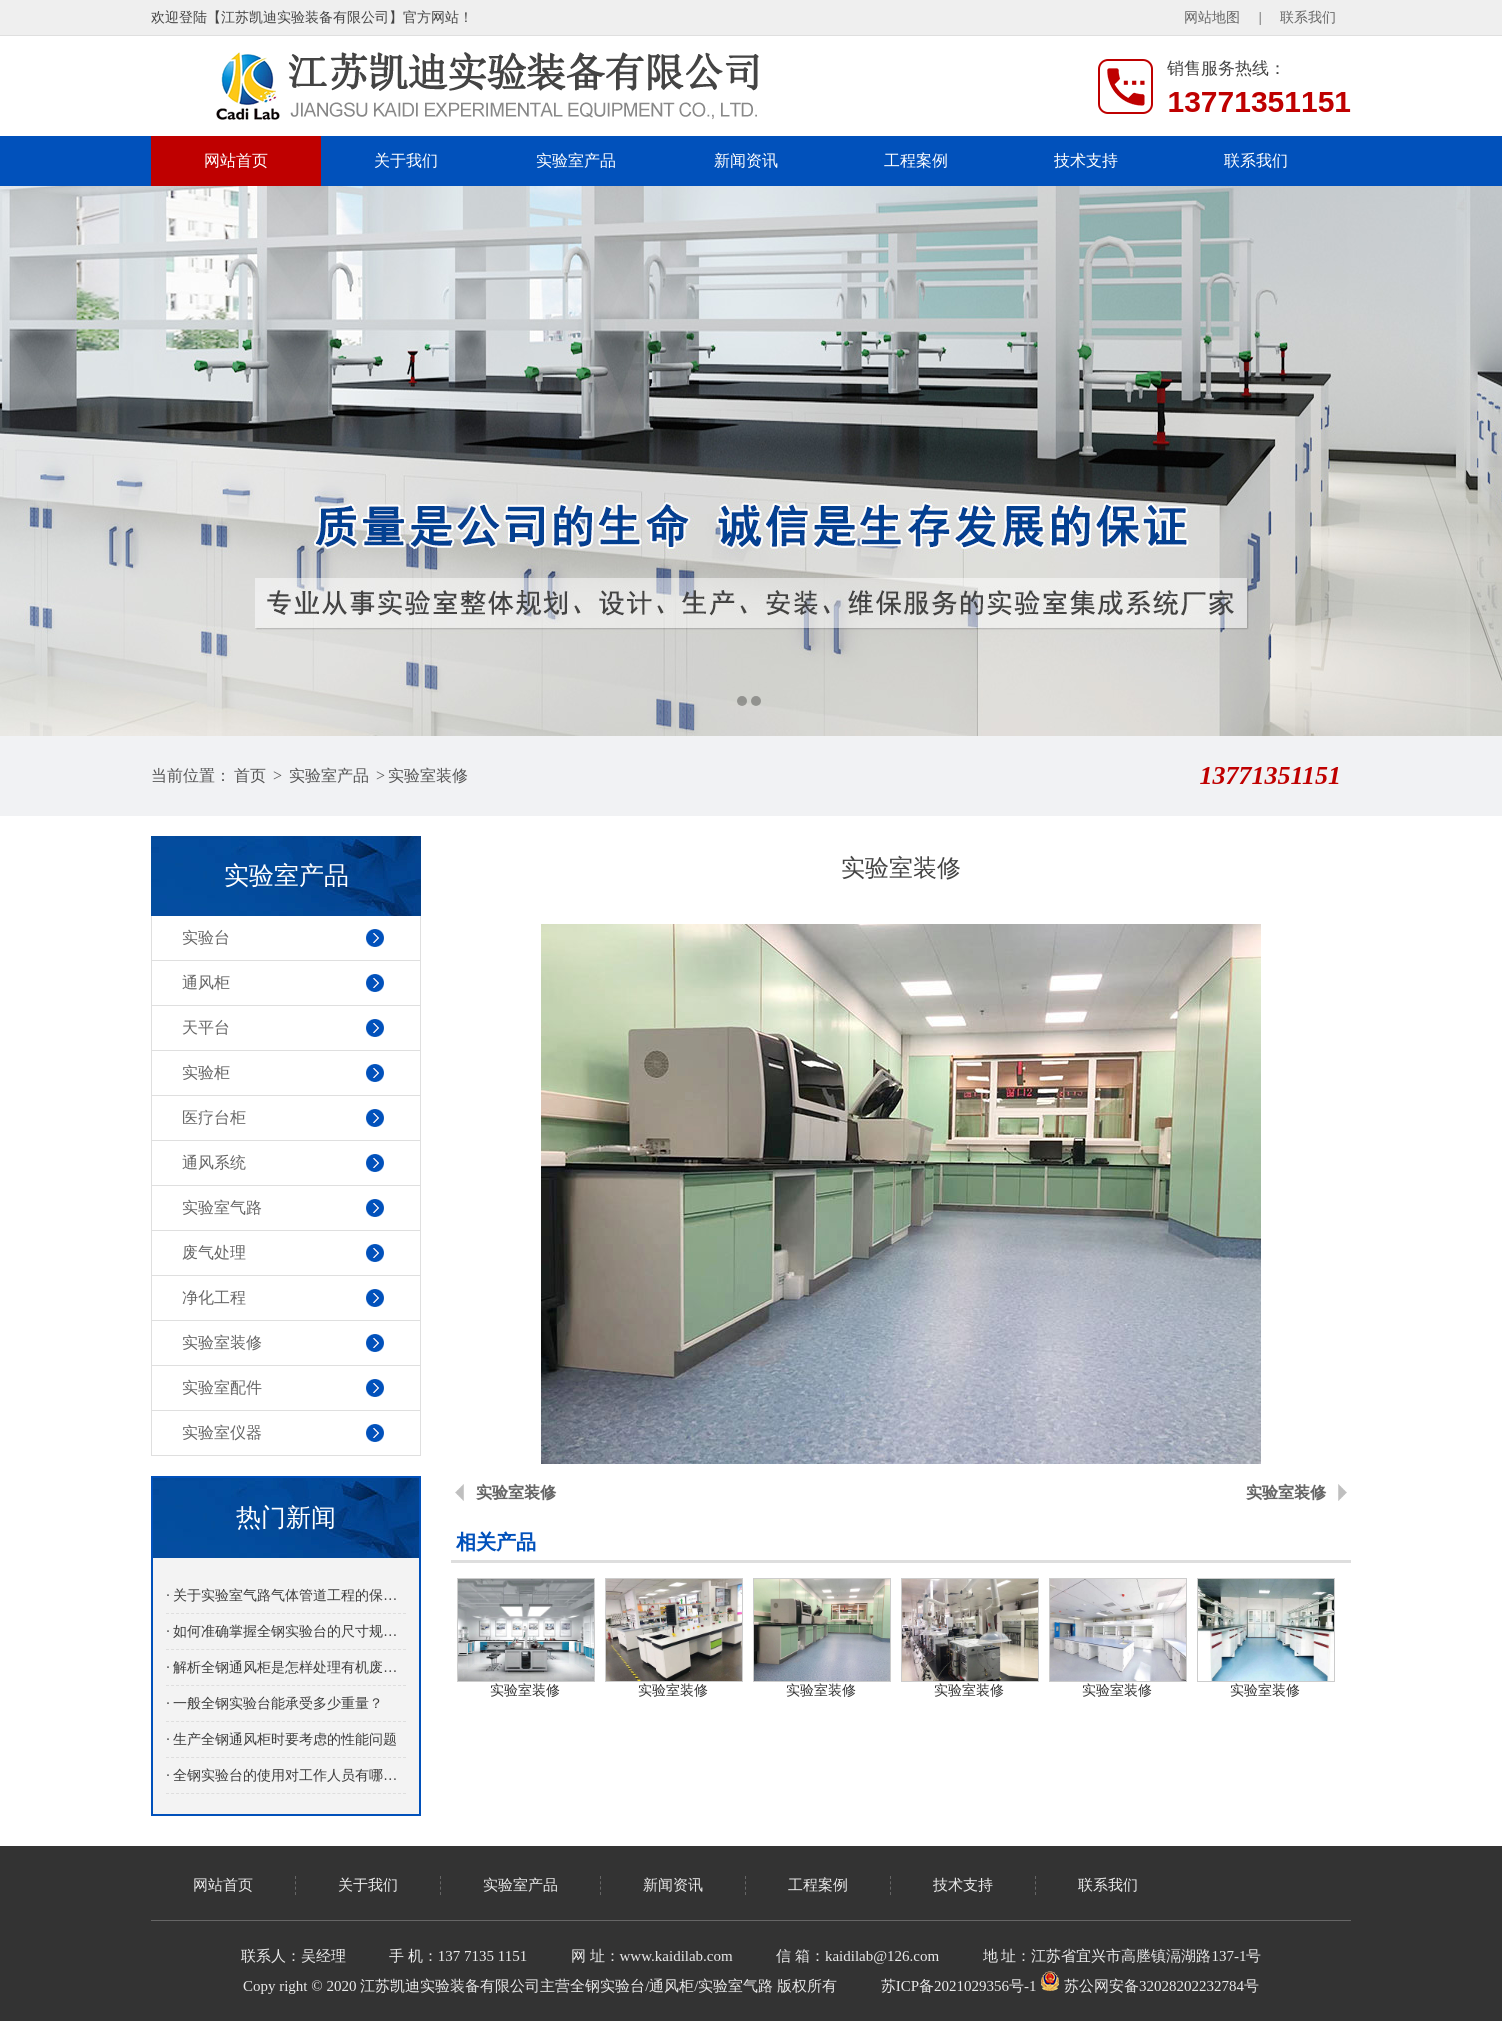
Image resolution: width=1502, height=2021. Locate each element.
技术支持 (1086, 160)
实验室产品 (576, 160)
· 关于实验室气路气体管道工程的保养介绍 (285, 1595)
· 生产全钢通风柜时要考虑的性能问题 (281, 1739)
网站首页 (236, 160)
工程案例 (916, 160)
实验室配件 (222, 1387)
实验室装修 (428, 775)
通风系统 (214, 1162)
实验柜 (206, 1072)
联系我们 (1308, 17)
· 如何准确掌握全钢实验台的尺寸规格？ (285, 1631)
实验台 (206, 937)
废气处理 (214, 1252)
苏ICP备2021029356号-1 (959, 1986)
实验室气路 (222, 1207)
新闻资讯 (746, 160)
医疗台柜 (214, 1117)
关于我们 (406, 160)
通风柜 (206, 982)
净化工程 (214, 1297)
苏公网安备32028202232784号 (1149, 1986)
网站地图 (1212, 17)
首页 (250, 775)
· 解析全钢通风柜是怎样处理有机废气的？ (285, 1667)
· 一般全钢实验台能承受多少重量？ (274, 1703)
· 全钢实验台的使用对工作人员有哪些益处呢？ (285, 1775)
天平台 (206, 1027)
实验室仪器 (222, 1432)
